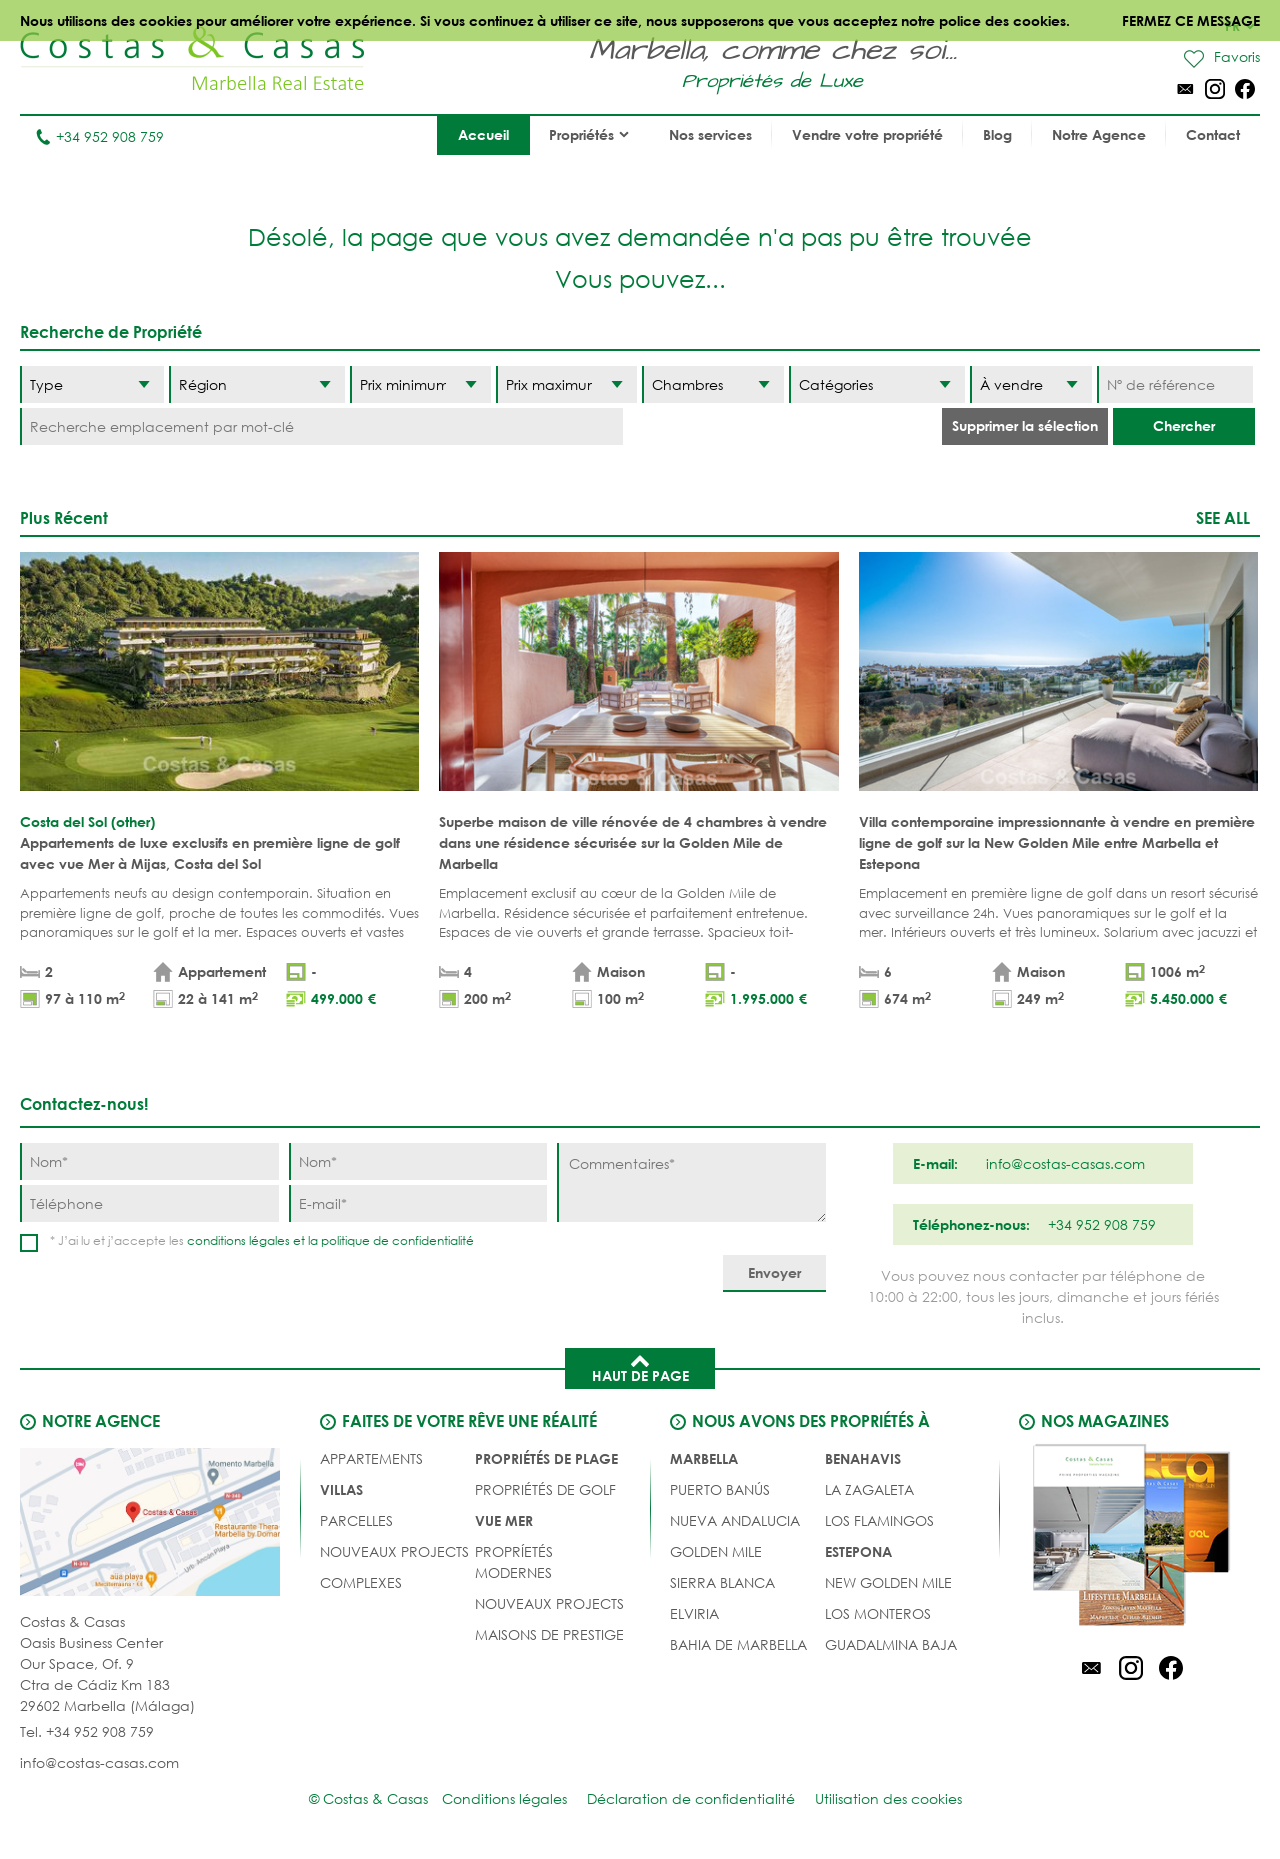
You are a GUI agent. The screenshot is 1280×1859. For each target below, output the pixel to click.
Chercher (1184, 425)
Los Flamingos (879, 1520)
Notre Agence (1099, 134)
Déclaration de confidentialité (691, 1798)
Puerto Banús (720, 1489)
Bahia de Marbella (738, 1644)
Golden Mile (716, 1551)
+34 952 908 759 (99, 136)
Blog (997, 134)
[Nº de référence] (1175, 384)
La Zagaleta (869, 1489)
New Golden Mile (888, 1582)
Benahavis (863, 1458)
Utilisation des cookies (888, 1798)
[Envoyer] (774, 1273)
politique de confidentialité (397, 1240)
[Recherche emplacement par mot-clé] (321, 426)
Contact (1213, 134)
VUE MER (504, 1520)
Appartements (371, 1458)
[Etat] (1031, 384)
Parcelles (356, 1520)
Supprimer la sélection (1025, 425)
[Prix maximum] (566, 384)
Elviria (694, 1613)
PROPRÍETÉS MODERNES (514, 1562)
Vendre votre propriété (867, 134)
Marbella (704, 1458)
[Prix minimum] (420, 384)
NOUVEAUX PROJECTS (394, 1551)
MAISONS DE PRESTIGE (549, 1634)
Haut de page (640, 1367)
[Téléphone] (149, 1203)
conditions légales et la (254, 1240)
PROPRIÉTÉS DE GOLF (545, 1489)
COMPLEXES (361, 1582)
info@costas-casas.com (99, 1762)
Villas (341, 1489)
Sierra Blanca (722, 1582)
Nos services (710, 134)
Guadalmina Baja (891, 1644)
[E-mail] (418, 1203)
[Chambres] (712, 384)
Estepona (858, 1551)
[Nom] (149, 1161)
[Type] (92, 384)
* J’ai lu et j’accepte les (262, 1240)
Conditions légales (504, 1798)
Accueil (483, 134)
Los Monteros (878, 1613)
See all (1223, 517)
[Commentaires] (691, 1182)
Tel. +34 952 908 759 (87, 1731)
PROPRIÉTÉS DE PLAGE (546, 1458)
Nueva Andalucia (735, 1520)
